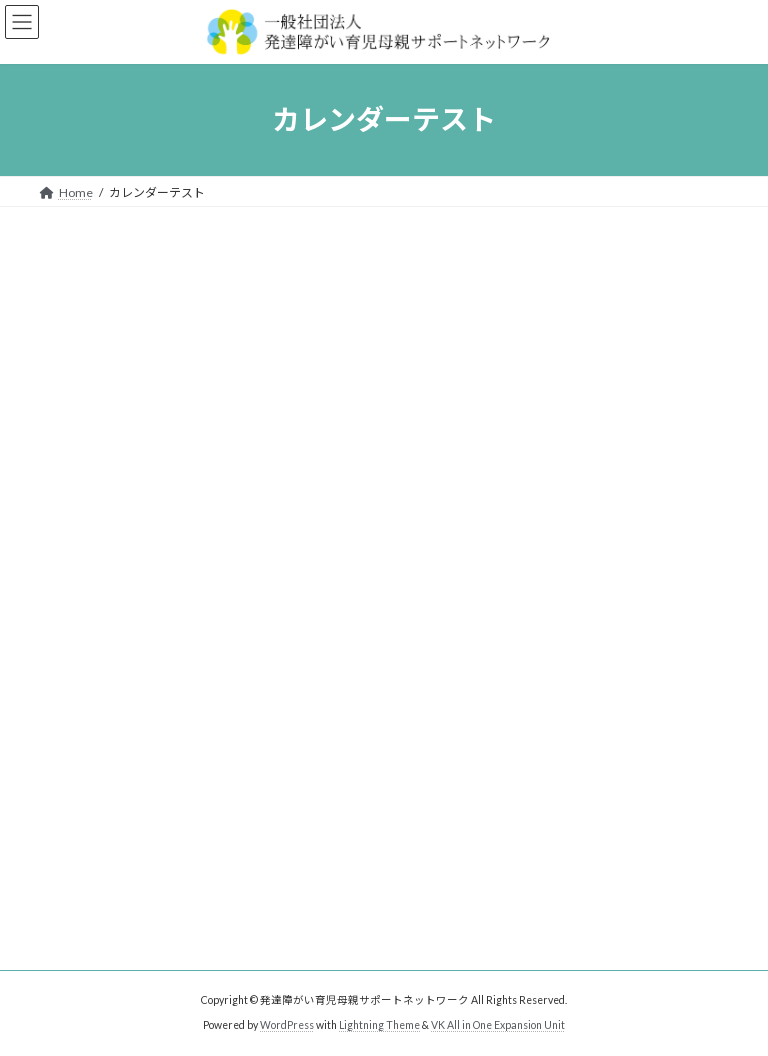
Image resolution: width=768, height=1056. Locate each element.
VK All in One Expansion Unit (498, 1025)
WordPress (287, 1025)
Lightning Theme (379, 1025)
